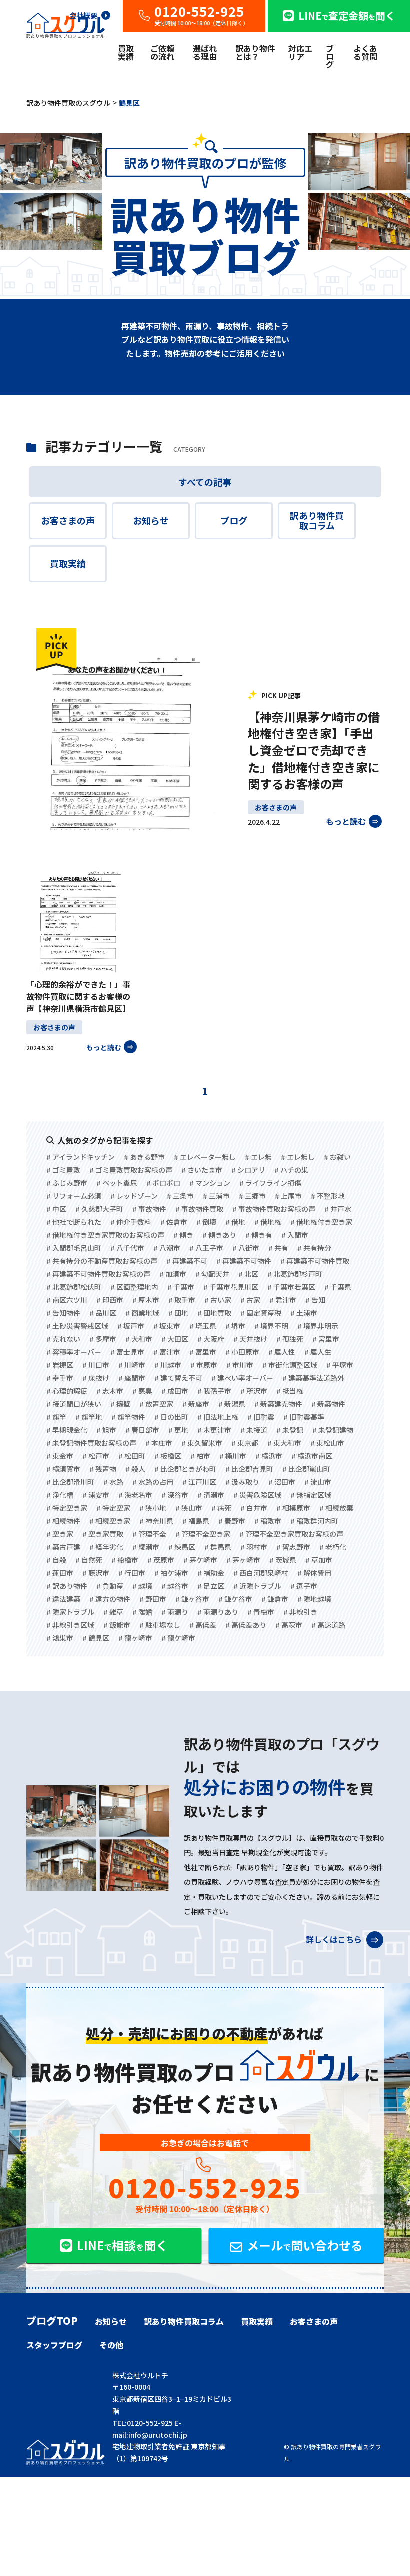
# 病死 (221, 1507)
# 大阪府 (210, 1338)
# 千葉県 (337, 1286)
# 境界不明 (271, 1325)
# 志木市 (109, 1390)
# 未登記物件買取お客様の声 (91, 1442)
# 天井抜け (250, 1338)
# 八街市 (245, 1247)
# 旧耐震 (260, 1416)
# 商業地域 (142, 1312)
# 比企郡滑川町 (70, 1481)
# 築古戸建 (63, 1546)
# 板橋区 (167, 1455)
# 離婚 (142, 1611)
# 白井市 (253, 1507)
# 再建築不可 (186, 1260)
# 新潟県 (231, 1403)
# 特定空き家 (66, 1507)
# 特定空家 (113, 1507)
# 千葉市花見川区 (230, 1286)
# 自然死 (88, 1559)
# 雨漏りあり (217, 1611)
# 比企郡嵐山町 (306, 1468)
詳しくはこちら (344, 1937)
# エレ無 (258, 1156)
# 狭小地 (152, 1507)
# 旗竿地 (88, 1416)
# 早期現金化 (66, 1429)
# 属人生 (317, 1351)
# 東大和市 (284, 1442)
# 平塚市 (339, 1364)
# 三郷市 (252, 1195)
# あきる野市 (144, 1156)
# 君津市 (282, 1299)
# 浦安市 (95, 1494)
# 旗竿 (56, 1416)
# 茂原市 (160, 1559)
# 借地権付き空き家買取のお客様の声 (105, 1234)
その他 (111, 2345)
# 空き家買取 (102, 1533)
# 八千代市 (127, 1247)
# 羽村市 (253, 1546)
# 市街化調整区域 (289, 1364)
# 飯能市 (116, 1624)
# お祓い (337, 1156)
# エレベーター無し (205, 1156)
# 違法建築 (63, 1598)
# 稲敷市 (267, 1520)
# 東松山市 (327, 1442)
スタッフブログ (54, 2345)
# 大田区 (174, 1338)
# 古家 (250, 1299)
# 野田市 (152, 1598)
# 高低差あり (245, 1624)
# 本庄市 (158, 1442)
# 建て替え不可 (178, 1377)
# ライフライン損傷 (270, 1182)
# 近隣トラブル (257, 1585)
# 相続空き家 (109, 1520)
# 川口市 (95, 1364)
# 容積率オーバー (73, 1351)
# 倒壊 (206, 1221)
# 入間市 (294, 1234)
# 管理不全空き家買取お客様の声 (291, 1533)
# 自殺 (56, 1559)
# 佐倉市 (173, 1221)
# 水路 (113, 1481)
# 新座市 (195, 1403)
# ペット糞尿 (116, 1182)
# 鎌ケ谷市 (235, 1598)
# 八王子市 (206, 1247)
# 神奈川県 (156, 1520)
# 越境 (142, 1585)
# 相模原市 (293, 1507)
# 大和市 (138, 1338)
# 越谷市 (174, 1585)
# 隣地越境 (314, 1598)
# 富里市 (202, 1351)
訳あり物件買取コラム (317, 520)
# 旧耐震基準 (303, 1416)
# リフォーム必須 (73, 1195)
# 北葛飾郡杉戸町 (294, 1273)
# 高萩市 (288, 1624)
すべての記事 (204, 481)
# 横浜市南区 (311, 1455)
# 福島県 (195, 1520)
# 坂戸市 (130, 1325)
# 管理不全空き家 (202, 1533)
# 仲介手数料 (130, 1221)
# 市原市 (203, 1364)
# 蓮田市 (59, 1572)
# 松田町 (131, 1455)
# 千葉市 (180, 1286)
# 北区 (248, 1273)
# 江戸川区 (199, 1481)
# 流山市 (317, 1481)
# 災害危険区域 (257, 1494)
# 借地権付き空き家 (321, 1221)
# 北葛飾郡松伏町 (73, 1286)
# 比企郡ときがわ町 (185, 1468)
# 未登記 (289, 1429)
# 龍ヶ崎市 (135, 1637)
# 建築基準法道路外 (313, 1377)
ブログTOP (52, 2321)
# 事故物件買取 (199, 1208)
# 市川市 (239, 1364)
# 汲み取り (242, 1481)
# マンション (209, 1182)
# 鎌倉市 (274, 1598)
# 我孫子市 (214, 1390)
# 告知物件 (63, 1312)
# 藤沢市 (95, 1572)
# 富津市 (166, 1351)
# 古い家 (217, 1299)
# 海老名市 (135, 1494)
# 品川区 (102, 1312)
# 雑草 (113, 1611)
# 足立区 (210, 1585)
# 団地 (178, 1312)
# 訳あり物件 (66, 1585)
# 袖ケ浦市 (171, 1572)
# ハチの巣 (291, 1169)
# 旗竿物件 (128, 1416)
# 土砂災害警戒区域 (77, 1325)
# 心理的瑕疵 (66, 1390)
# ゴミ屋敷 (63, 1169)
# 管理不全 (149, 1533)
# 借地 (235, 1221)
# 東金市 (59, 1455)
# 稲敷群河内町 (314, 1520)
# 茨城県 (282, 1559)
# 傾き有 (258, 1234)
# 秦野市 (231, 1520)
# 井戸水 (337, 1208)
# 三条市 (180, 1195)
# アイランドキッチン (80, 1156)
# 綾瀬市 (145, 1546)
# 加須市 (172, 1273)
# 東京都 (244, 1442)
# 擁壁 (120, 1403)
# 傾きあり (219, 1234)
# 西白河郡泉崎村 (260, 1572)
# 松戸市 (95, 1455)
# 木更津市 (214, 1429)
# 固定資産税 (260, 1312)
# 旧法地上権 (217, 1416)
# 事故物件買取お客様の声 (273, 1208)
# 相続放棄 (336, 1507)
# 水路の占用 (152, 1481)
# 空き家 (59, 1533)
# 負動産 (109, 1585)
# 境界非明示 (317, 1325)
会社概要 (89, 15)
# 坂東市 (166, 1325)
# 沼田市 (281, 1481)
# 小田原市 (242, 1351)
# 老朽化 (332, 1546)
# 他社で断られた (73, 1221)
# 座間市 (131, 1377)
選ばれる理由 (205, 52)
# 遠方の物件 (109, 1598)
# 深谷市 (174, 1494)
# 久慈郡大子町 (99, 1208)
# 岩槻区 (59, 1364)
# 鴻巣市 (59, 1637)
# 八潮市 (166, 1247)
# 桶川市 (232, 1455)
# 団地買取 (214, 1312)
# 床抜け (95, 1377)
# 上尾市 (288, 1195)
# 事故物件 (149, 1208)
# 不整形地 (328, 1195)
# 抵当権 (289, 1390)
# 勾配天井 (212, 1273)
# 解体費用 (314, 1572)
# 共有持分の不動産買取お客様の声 (101, 1260)
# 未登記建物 (332, 1429)
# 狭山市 (188, 1507)
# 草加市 (318, 1559)
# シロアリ (248, 1169)
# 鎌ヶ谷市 (192, 1598)
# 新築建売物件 (278, 1403)
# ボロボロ (163, 1182)
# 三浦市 (216, 1195)
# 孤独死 (289, 1338)
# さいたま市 (201, 1169)
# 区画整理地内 (134, 1286)
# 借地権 (267, 1221)
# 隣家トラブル (70, 1611)
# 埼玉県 (202, 1325)
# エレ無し (298, 1156)
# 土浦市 (303, 1312)
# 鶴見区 (95, 1637)
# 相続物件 (63, 1520)
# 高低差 (202, 1624)
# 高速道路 (328, 1624)
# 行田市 (131, 1572)
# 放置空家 (156, 1403)
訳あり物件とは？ (255, 52)
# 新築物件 (328, 1403)
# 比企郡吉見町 (249, 1468)
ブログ (330, 56)
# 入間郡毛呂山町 (73, 1247)
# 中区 (56, 1208)
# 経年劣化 (106, 1546)
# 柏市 (200, 1455)
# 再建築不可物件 (243, 1260)
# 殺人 (135, 1468)
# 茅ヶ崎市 (243, 1559)
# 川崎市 (131, 1364)
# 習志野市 (293, 1546)
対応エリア (300, 52)
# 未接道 (253, 1429)
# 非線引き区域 (70, 1624)
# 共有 (278, 1247)
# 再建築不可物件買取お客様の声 (98, 1273)
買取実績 (126, 52)
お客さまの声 (68, 520)
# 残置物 (102, 1468)
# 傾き (183, 1234)
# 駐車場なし (159, 1624)
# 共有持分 (314, 1247)
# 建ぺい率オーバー (242, 1377)
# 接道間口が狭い (73, 1403)
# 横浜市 (268, 1455)
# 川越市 (167, 1364)
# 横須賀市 (63, 1468)
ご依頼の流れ (162, 52)
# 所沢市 (253, 1390)
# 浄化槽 (59, 1494)
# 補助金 (210, 1572)
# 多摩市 (102, 1338)
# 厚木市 (145, 1299)
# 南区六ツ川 (66, 1299)
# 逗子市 (303, 1585)
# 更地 (178, 1429)
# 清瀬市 (210, 1494)
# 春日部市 (142, 1429)
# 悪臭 (142, 1390)
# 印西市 (109, 1299)
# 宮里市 (325, 1338)
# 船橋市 (124, 1559)
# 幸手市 (59, 1377)
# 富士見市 (127, 1351)
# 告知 (315, 1299)
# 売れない (63, 1338)
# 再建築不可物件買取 (314, 1260)
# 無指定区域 (310, 1494)
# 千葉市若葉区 (291, 1286)
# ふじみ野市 (66, 1182)
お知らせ (151, 520)
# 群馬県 (217, 1546)
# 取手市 (181, 1299)
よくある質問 (365, 52)
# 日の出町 (171, 1416)
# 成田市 (174, 1390)
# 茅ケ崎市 (200, 1559)
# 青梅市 (260, 1611)
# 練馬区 (181, 1546)
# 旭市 (106, 1429)
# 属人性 (281, 1351)
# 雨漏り (174, 1611)
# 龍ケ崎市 (178, 1637)
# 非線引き (300, 1611)
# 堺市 (235, 1325)
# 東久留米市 (201, 1442)
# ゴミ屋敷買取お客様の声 (130, 1169)
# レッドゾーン (134, 1195)
